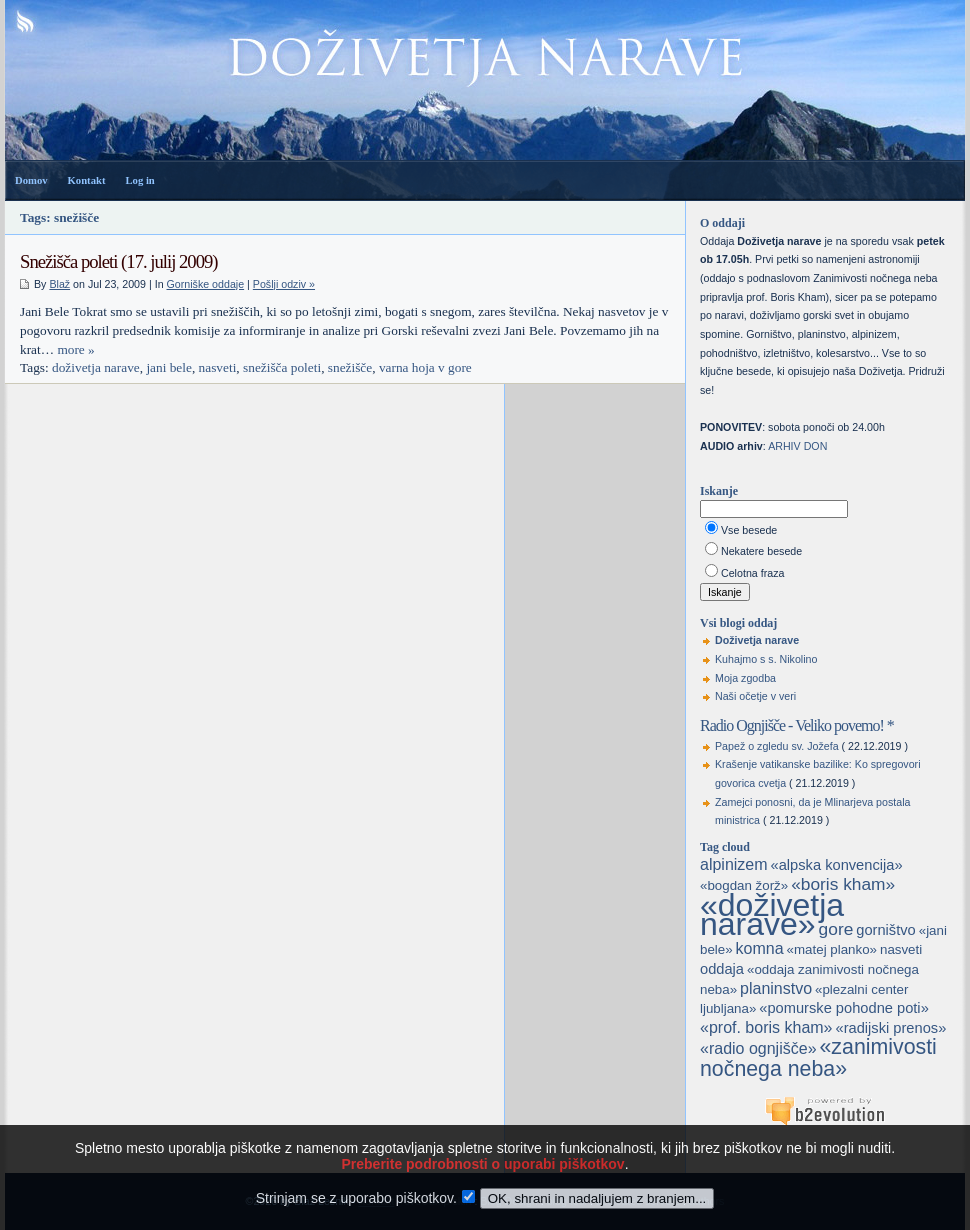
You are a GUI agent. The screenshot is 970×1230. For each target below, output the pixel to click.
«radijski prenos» (890, 1028)
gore (836, 929)
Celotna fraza (752, 573)
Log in (139, 180)
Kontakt (87, 180)
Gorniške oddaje (206, 284)
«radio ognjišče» (758, 1048)
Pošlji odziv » (284, 284)
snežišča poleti (282, 367)
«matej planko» (832, 949)
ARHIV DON (797, 446)
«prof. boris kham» (766, 1027)
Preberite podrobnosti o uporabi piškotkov (482, 1188)
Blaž (59, 284)
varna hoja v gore (425, 367)
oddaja (722, 969)
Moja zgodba (745, 678)
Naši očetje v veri (755, 696)
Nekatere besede (761, 551)
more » (75, 349)
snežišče (350, 367)
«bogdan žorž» (744, 885)
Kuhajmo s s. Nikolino (766, 659)
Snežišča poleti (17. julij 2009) (119, 261)
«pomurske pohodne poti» (843, 1008)
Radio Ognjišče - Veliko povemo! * (797, 725)
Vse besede (749, 530)
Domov (31, 180)
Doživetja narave (757, 640)
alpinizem (734, 864)
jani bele (169, 367)
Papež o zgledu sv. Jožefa (777, 746)
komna (760, 948)
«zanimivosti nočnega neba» (818, 1058)
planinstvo (776, 988)
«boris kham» (843, 884)
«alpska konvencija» (837, 865)
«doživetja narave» (772, 914)
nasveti (218, 367)
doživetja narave (96, 367)
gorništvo (885, 930)
